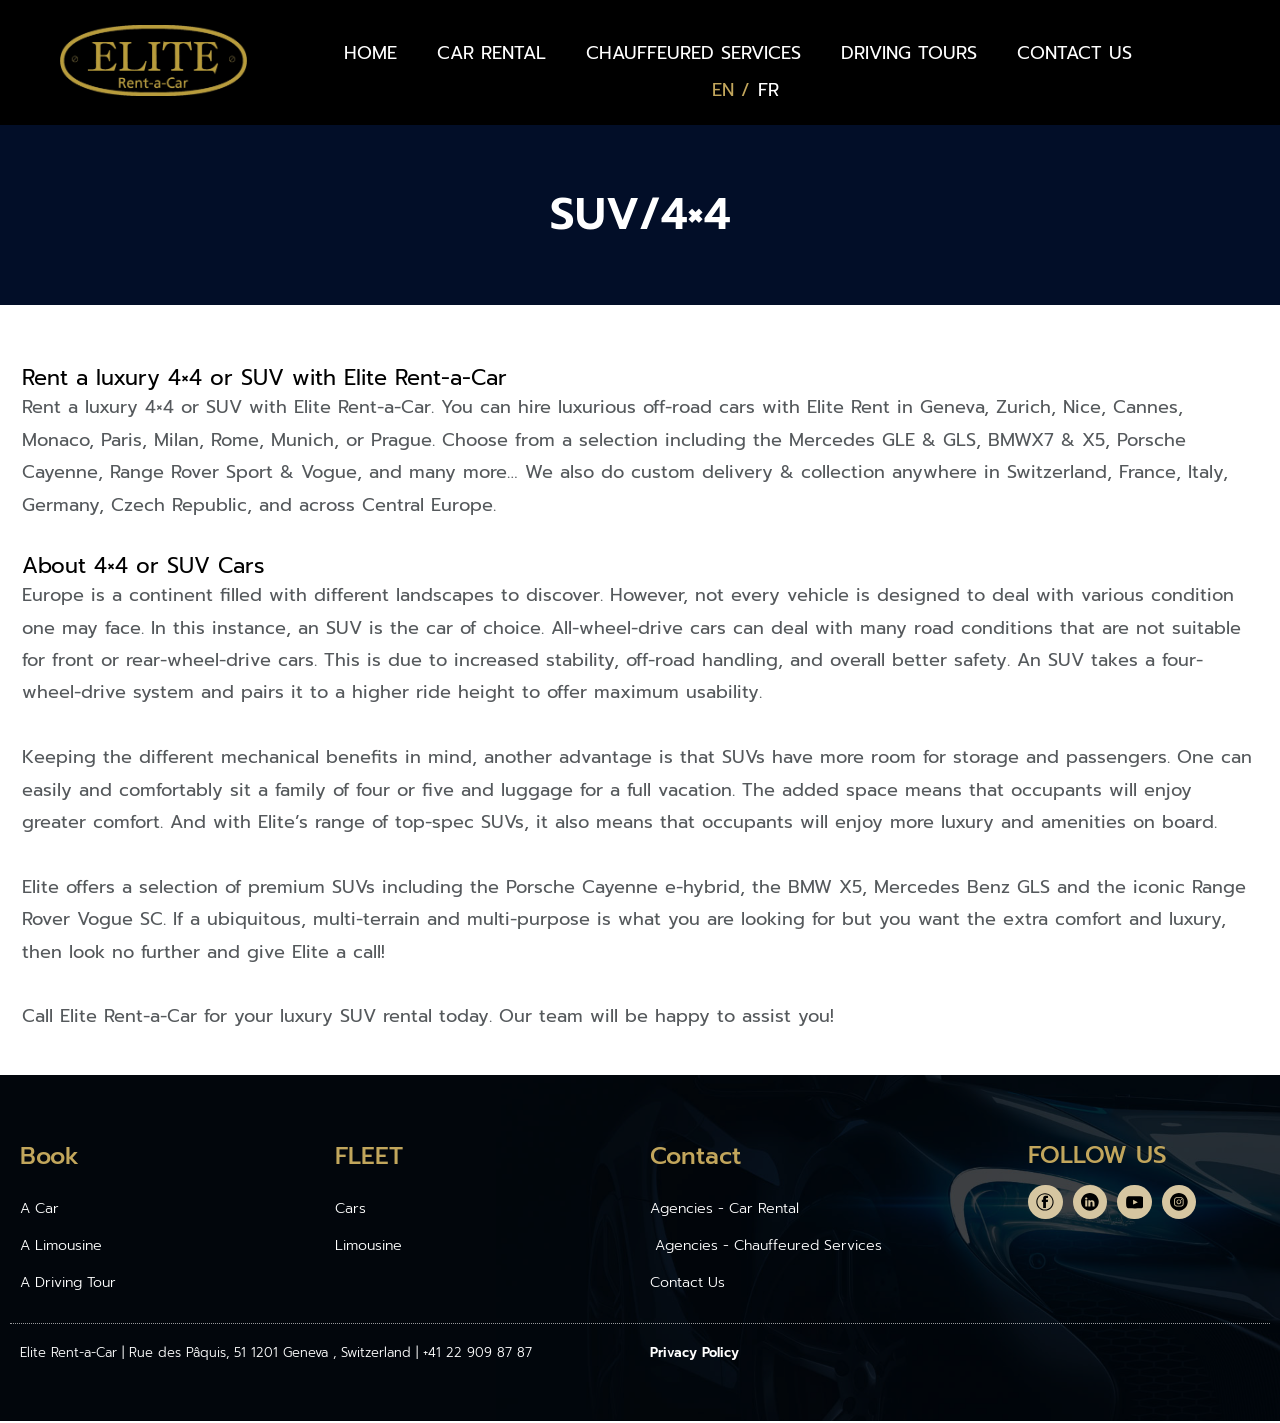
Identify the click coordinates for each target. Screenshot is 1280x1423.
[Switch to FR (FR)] (768, 90)
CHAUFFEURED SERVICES (693, 53)
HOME (370, 53)
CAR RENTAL (491, 53)
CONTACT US (1074, 53)
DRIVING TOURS (909, 53)
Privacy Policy (694, 1354)
